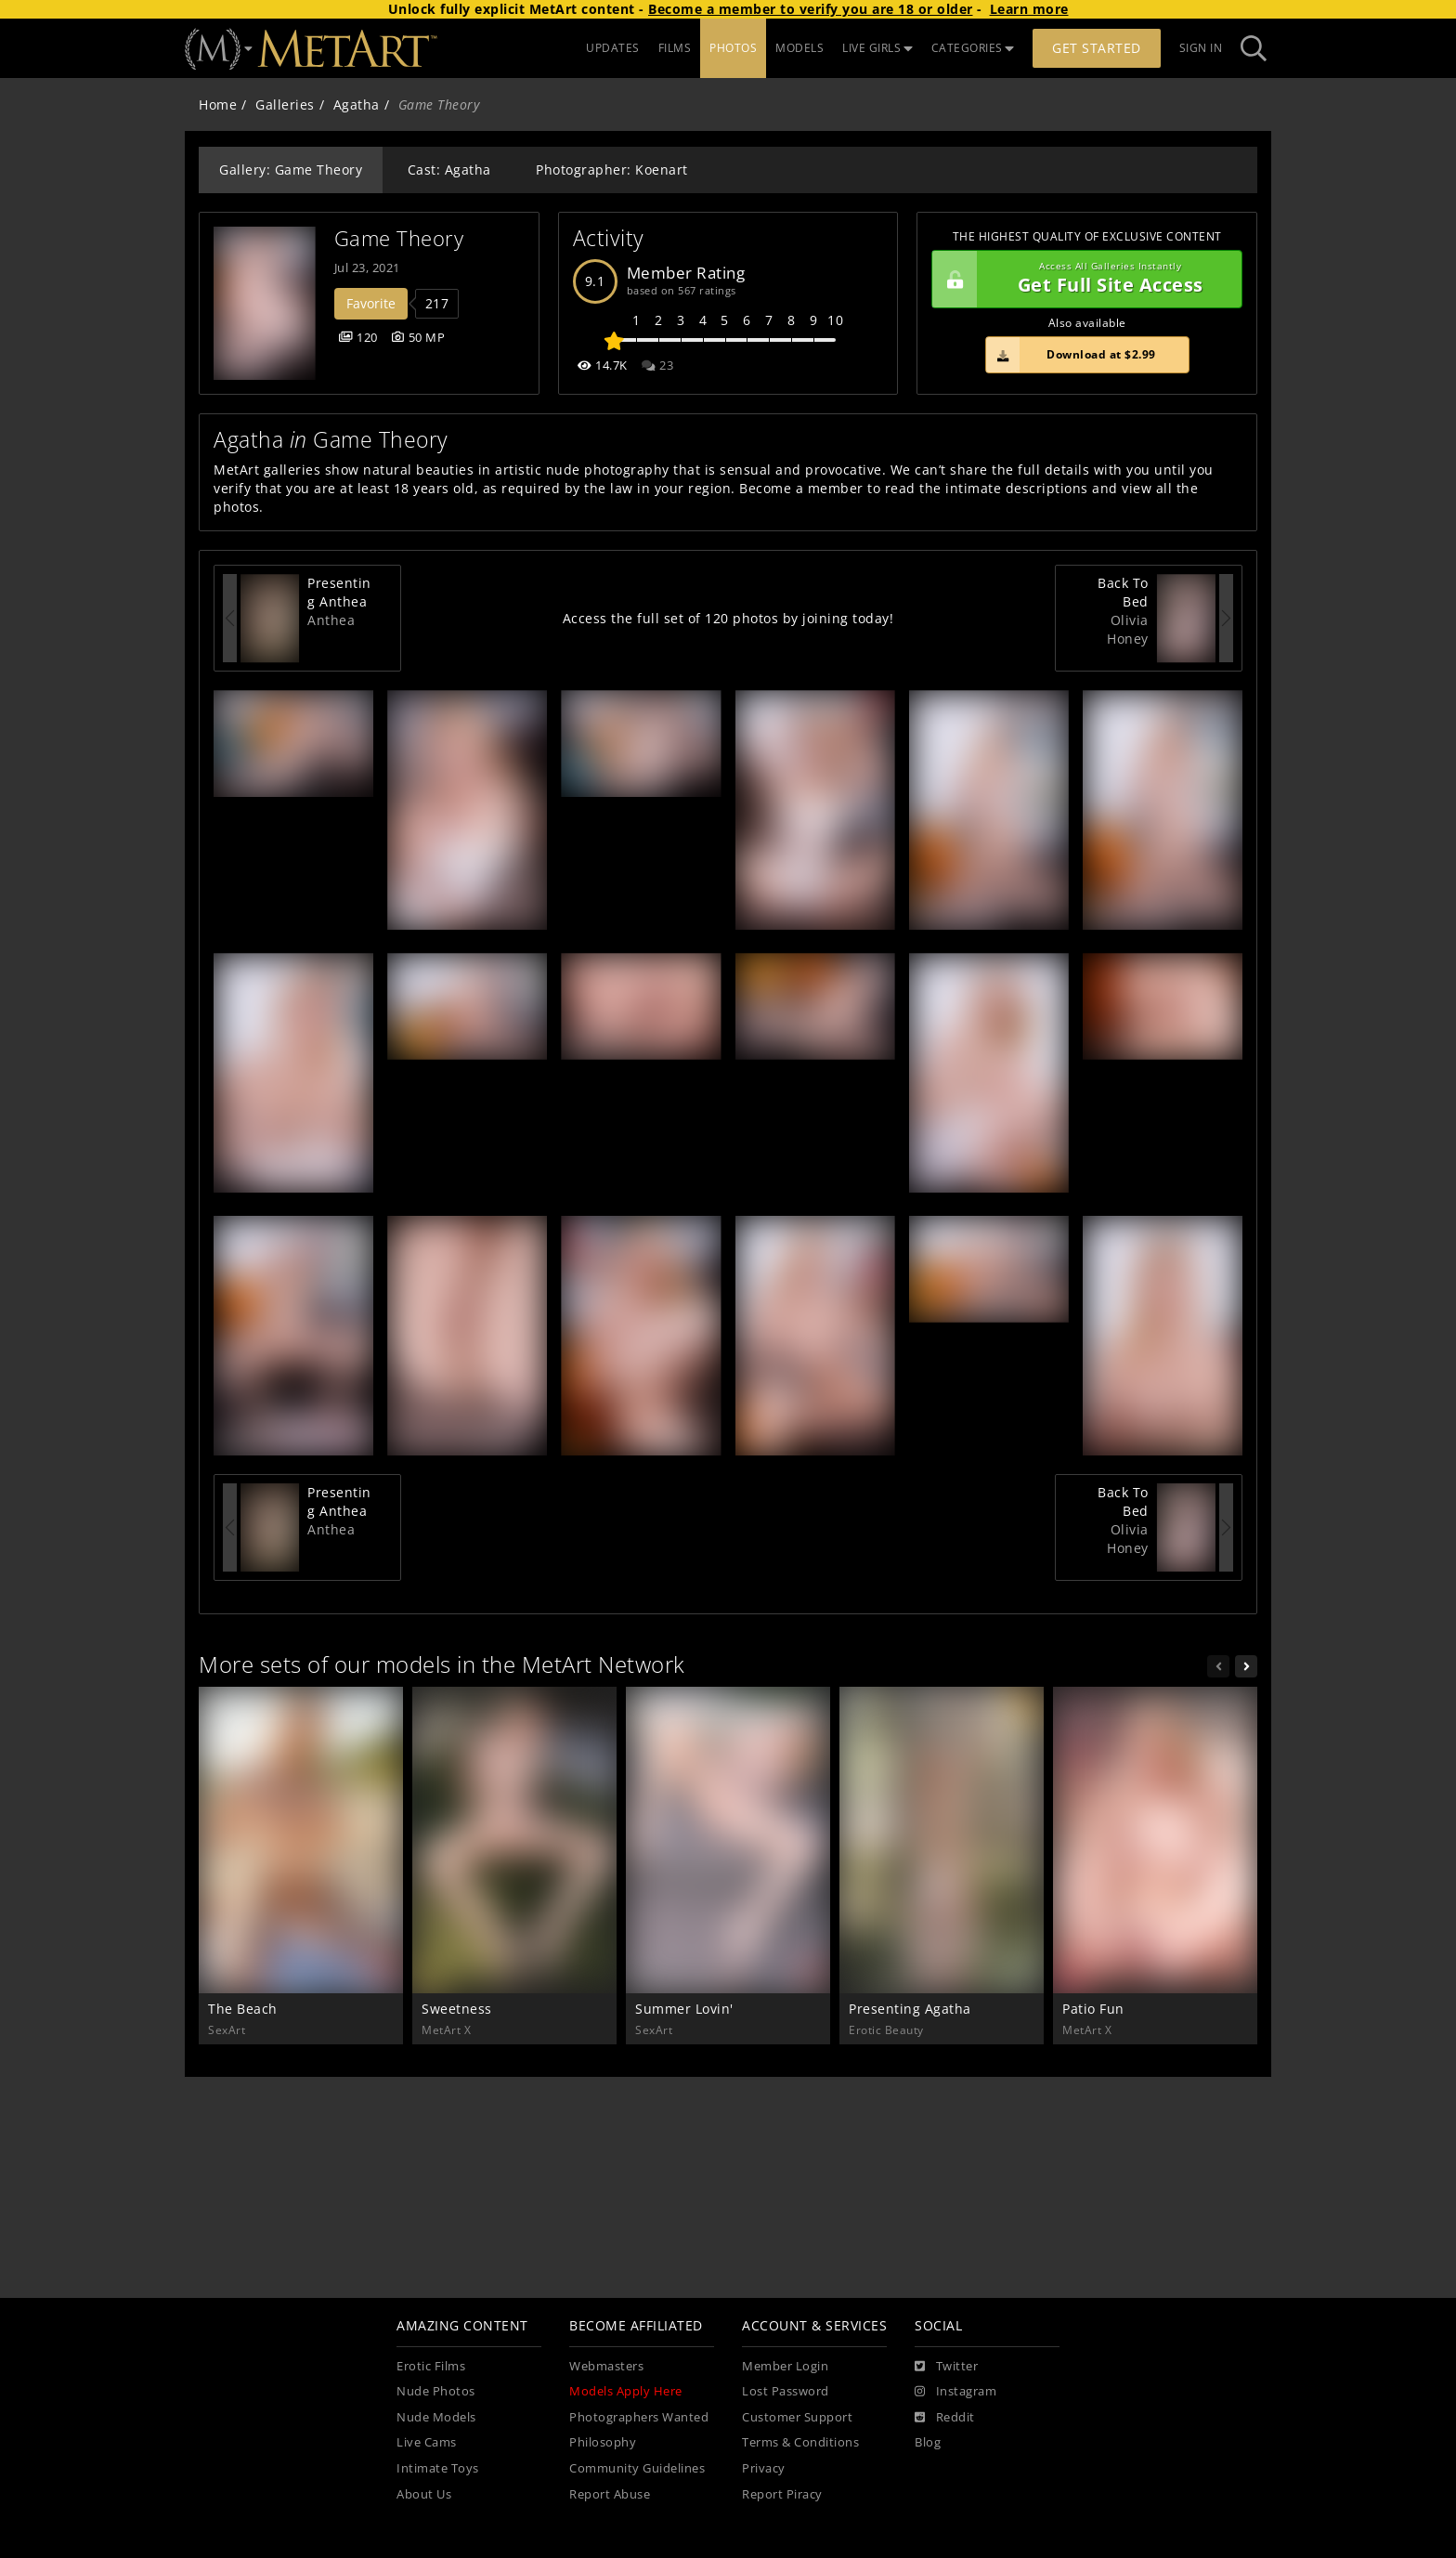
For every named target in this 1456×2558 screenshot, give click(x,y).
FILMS (675, 48)
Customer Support (797, 2417)
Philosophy (602, 2442)
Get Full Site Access (1082, 279)
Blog (928, 2442)
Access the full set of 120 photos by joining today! (728, 618)
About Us (423, 2494)
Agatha (356, 104)
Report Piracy (782, 2494)
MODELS (799, 48)
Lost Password (785, 2391)
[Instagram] (955, 2391)
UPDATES (613, 48)
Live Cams (426, 2442)
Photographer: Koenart (612, 169)
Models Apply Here (625, 2391)
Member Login (785, 2366)
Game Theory (399, 238)
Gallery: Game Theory (290, 169)
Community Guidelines (637, 2468)
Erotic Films (430, 2366)
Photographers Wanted (638, 2417)
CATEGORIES (973, 48)
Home (218, 104)
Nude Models (436, 2417)
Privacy (764, 2468)
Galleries (285, 104)
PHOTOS (733, 48)
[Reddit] (945, 2417)
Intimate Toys (437, 2468)
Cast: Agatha (449, 169)
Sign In (1201, 48)
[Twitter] (946, 2366)
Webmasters (606, 2366)
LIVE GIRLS (877, 48)
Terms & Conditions (800, 2442)
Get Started (1096, 48)
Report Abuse (609, 2494)
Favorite (371, 303)
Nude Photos (435, 2391)
